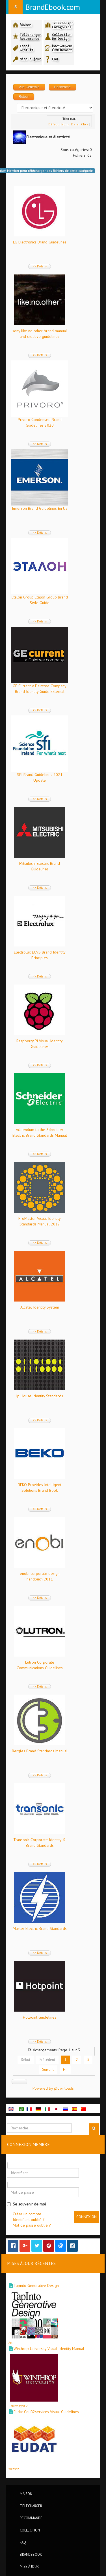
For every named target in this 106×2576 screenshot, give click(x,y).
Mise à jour (29, 2566)
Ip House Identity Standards (39, 1395)
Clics (84, 124)
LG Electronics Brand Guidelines (39, 242)
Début (25, 2059)
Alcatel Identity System (39, 1307)
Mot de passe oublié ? (32, 2225)
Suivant (48, 2069)
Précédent (47, 2059)
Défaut (53, 124)
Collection (30, 2530)
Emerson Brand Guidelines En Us (39, 508)
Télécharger (31, 2506)
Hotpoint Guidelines (39, 2017)
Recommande (31, 2518)
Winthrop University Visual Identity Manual (49, 2348)
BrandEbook (31, 2554)
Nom (65, 124)
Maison (26, 2493)
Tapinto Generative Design (36, 2285)
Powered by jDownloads (53, 2088)
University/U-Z (18, 2406)
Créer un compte (27, 2213)
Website (13, 2469)
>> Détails (40, 266)
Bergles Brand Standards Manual (40, 1750)
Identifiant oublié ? (29, 2219)
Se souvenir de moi (26, 2204)
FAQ (23, 2542)
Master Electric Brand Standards (40, 1928)
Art (10, 2343)
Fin (65, 2069)
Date (75, 124)
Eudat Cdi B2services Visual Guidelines (46, 2411)
